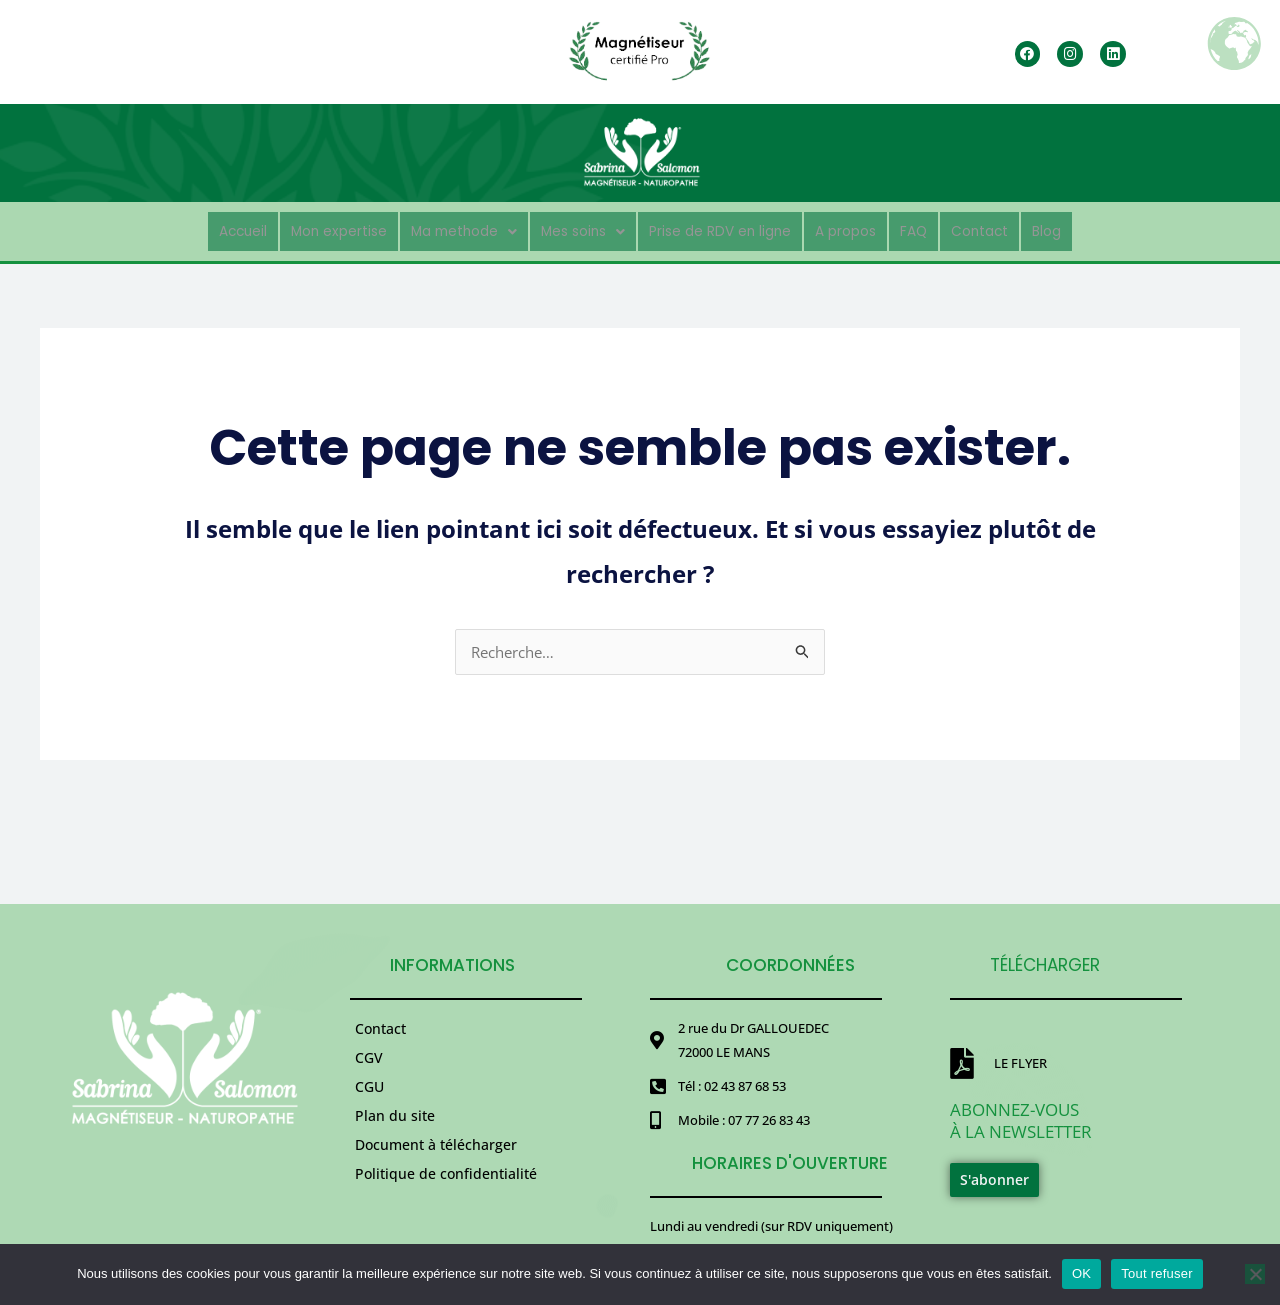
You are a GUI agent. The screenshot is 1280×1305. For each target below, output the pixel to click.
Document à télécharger (436, 1173)
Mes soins (576, 228)
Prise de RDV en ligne (729, 228)
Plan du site (395, 1137)
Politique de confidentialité (446, 1209)
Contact (1021, 228)
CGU (369, 1101)
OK (1081, 1273)
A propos (871, 228)
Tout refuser (1157, 1273)
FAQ (947, 228)
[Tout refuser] (1255, 1274)
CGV (369, 1065)
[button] (445, 229)
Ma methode (445, 228)
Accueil (196, 228)
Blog (1095, 228)
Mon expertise (305, 228)
